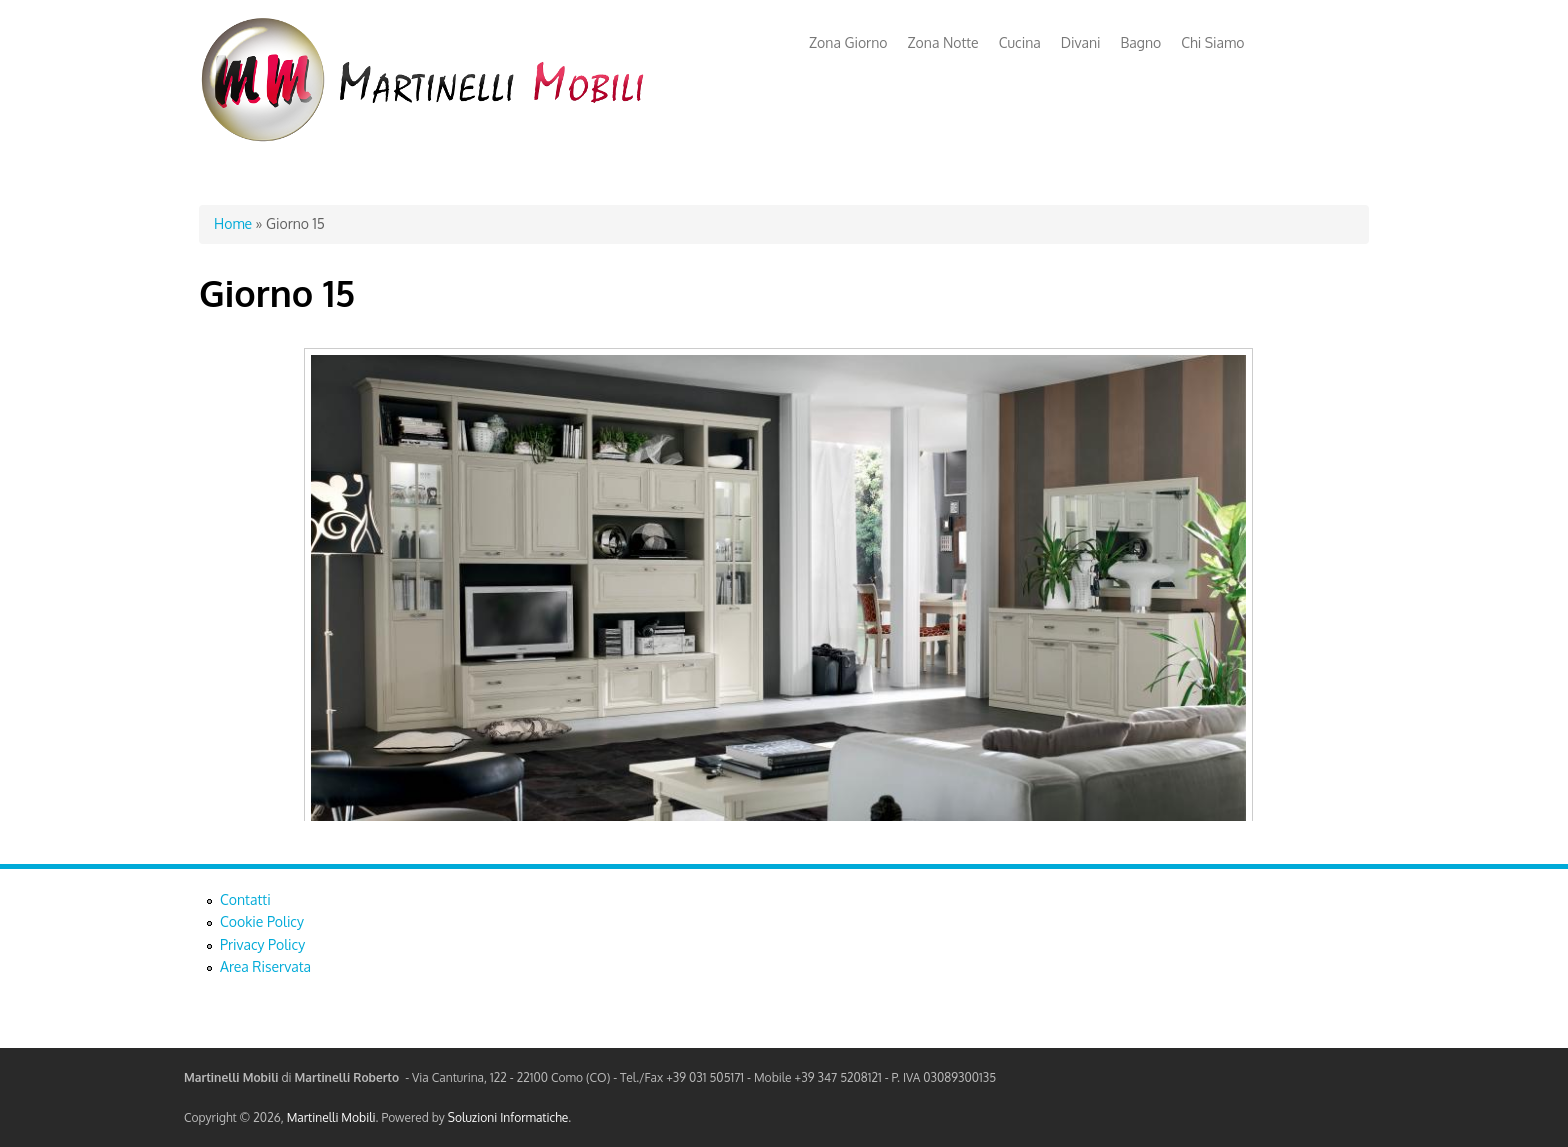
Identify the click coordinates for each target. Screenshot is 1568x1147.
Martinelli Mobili (331, 1117)
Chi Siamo (1212, 42)
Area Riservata (265, 966)
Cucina (1020, 42)
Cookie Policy (262, 921)
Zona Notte (943, 42)
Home (233, 223)
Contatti (245, 899)
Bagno (1141, 42)
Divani (1081, 42)
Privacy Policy (262, 944)
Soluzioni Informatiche (508, 1117)
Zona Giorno (848, 42)
